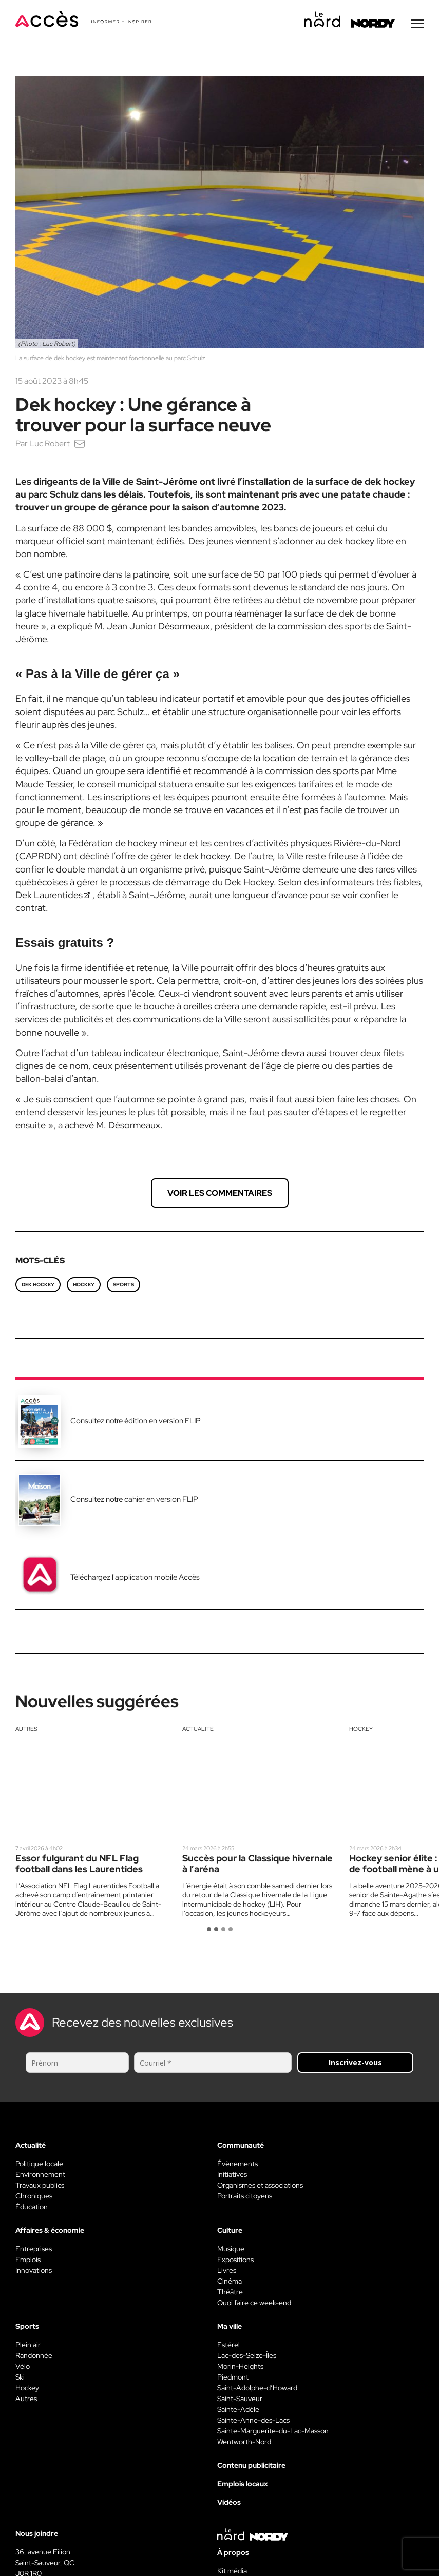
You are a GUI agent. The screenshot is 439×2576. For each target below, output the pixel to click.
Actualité (198, 1730)
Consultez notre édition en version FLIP (135, 1422)
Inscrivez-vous (355, 2064)
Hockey (361, 1730)
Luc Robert (49, 445)
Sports (123, 1286)
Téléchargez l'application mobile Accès (135, 1579)
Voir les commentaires (219, 1194)
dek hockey (38, 1286)
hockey (83, 1286)
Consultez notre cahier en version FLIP (134, 1501)
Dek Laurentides (49, 896)
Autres (26, 1730)
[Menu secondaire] (417, 25)
